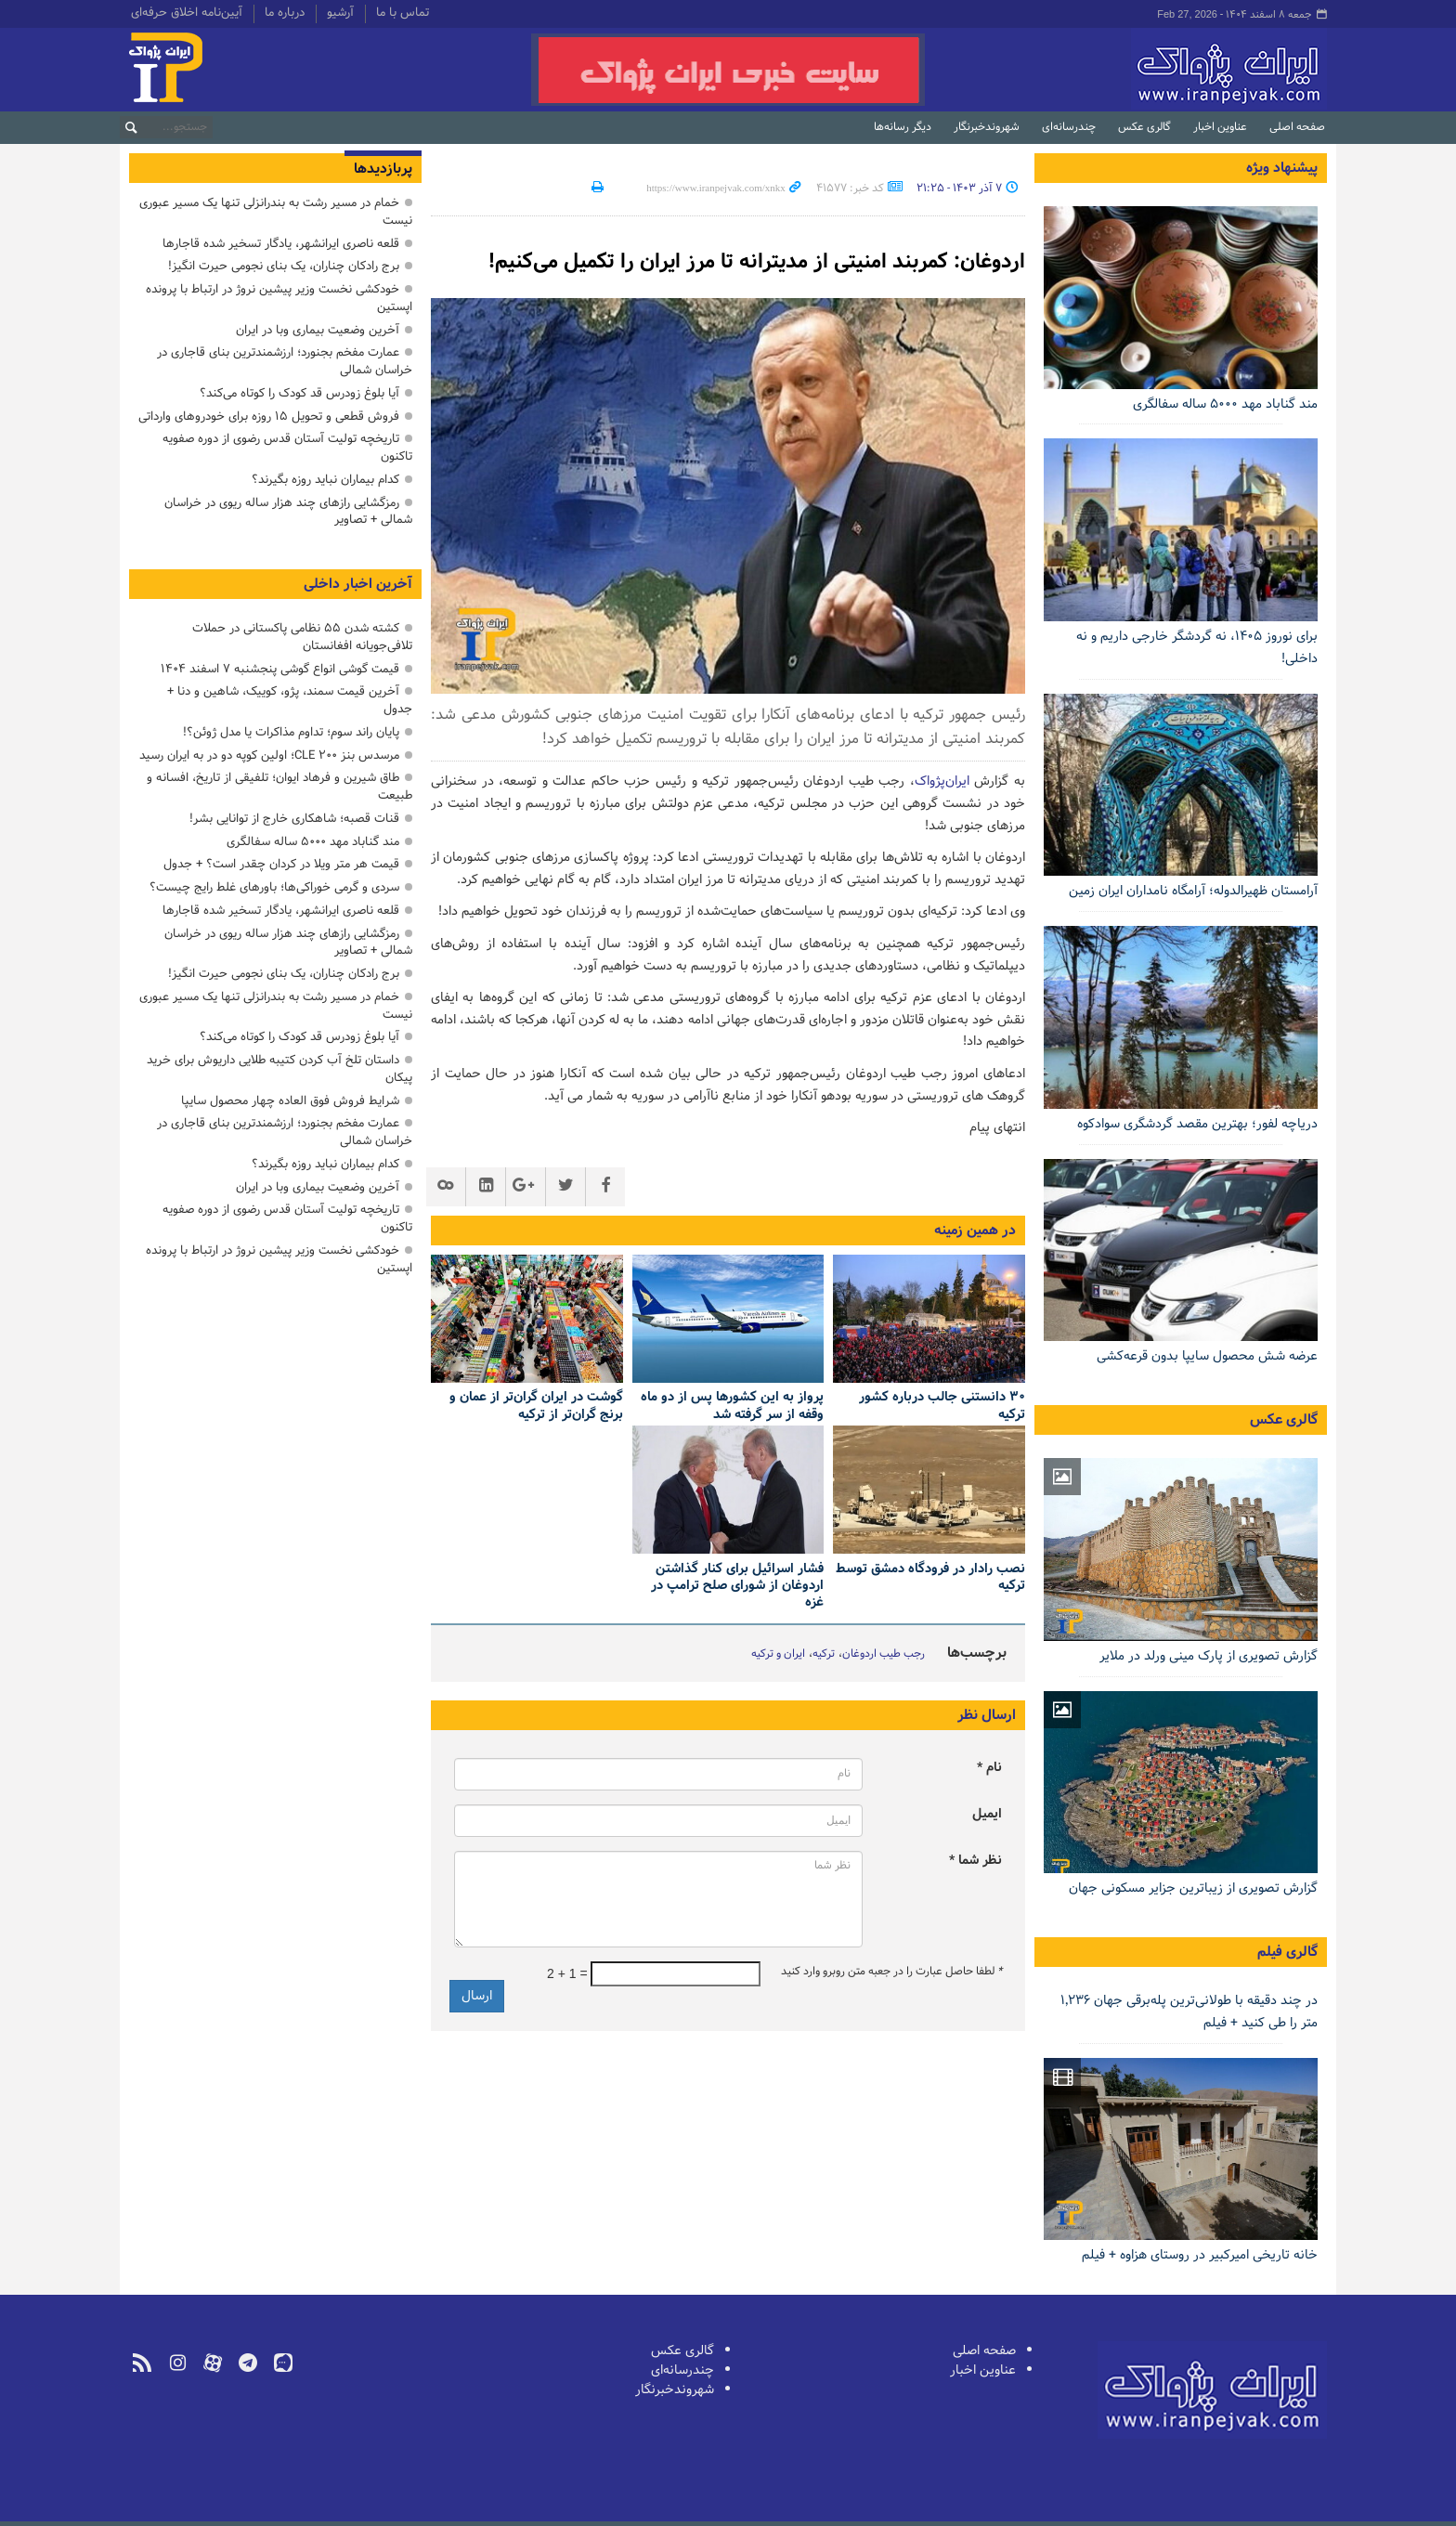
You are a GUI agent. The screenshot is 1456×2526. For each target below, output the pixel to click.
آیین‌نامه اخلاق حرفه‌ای (186, 14)
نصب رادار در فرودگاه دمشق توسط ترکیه (930, 1577)
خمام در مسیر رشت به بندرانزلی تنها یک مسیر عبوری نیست (275, 211)
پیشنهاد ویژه (1282, 168)
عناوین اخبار (1220, 127)
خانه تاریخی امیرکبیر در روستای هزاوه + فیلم (1200, 2255)
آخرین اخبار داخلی (358, 584)
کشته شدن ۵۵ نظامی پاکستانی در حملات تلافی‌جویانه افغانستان (302, 637)
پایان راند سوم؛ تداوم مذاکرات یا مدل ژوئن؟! (291, 732)
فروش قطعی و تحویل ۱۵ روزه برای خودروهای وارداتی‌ (268, 416)
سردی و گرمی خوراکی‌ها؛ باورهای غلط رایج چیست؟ (274, 887)
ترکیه (823, 1654)
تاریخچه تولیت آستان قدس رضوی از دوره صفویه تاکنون (287, 447)
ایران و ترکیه (778, 1654)
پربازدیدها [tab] (383, 169)
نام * (989, 1767)
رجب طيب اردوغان (883, 1654)
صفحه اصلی (1297, 127)
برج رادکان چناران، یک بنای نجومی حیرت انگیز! (283, 266)
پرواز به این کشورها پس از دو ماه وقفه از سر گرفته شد (732, 1406)
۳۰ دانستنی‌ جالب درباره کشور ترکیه (942, 1406)
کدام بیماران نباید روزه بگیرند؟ (325, 479)
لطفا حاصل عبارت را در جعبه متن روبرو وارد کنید (891, 1971)
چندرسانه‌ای (1069, 127)
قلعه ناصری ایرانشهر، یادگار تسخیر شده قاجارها (280, 244)
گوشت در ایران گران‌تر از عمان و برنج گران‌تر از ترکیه (536, 1406)
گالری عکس (1144, 127)
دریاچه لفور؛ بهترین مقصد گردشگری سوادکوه (1197, 1124)
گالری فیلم (1287, 1952)
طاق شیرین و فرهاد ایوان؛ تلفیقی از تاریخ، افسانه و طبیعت (279, 786)
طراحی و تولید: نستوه (181, 2510)
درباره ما (285, 14)
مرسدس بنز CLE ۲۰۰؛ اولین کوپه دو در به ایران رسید (269, 755)
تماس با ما (402, 14)
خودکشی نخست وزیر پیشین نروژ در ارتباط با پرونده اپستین (279, 298)
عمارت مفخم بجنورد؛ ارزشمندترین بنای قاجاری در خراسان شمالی (284, 361)
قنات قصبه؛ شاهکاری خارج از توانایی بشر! (294, 818)
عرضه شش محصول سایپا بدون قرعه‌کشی (1207, 1356)
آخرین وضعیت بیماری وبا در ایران (317, 330)
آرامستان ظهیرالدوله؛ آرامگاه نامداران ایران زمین (1193, 891)
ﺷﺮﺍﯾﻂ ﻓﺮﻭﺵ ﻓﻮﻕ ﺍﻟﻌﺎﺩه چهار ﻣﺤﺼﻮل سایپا (290, 1101)
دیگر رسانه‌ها (902, 127)
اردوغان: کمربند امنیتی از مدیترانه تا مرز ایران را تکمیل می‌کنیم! (734, 261)
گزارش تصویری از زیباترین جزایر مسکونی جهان (1193, 1888)
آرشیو (340, 14)
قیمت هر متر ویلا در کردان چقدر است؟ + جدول (281, 864)
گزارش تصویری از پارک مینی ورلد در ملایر (1208, 1656)
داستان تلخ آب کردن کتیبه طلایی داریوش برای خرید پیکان (279, 1068)
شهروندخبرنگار (987, 127)
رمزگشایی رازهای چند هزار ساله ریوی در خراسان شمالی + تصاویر (288, 511)
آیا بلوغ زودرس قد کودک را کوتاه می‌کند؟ (299, 393)
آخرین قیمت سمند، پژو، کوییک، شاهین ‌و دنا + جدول (289, 700)
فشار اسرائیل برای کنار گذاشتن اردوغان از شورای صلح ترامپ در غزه (737, 1585)
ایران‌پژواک (1130, 69)
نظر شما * (975, 1860)
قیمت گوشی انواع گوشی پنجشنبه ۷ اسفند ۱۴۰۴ (280, 669)
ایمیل (987, 1814)
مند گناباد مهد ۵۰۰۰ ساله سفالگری (1225, 404)
